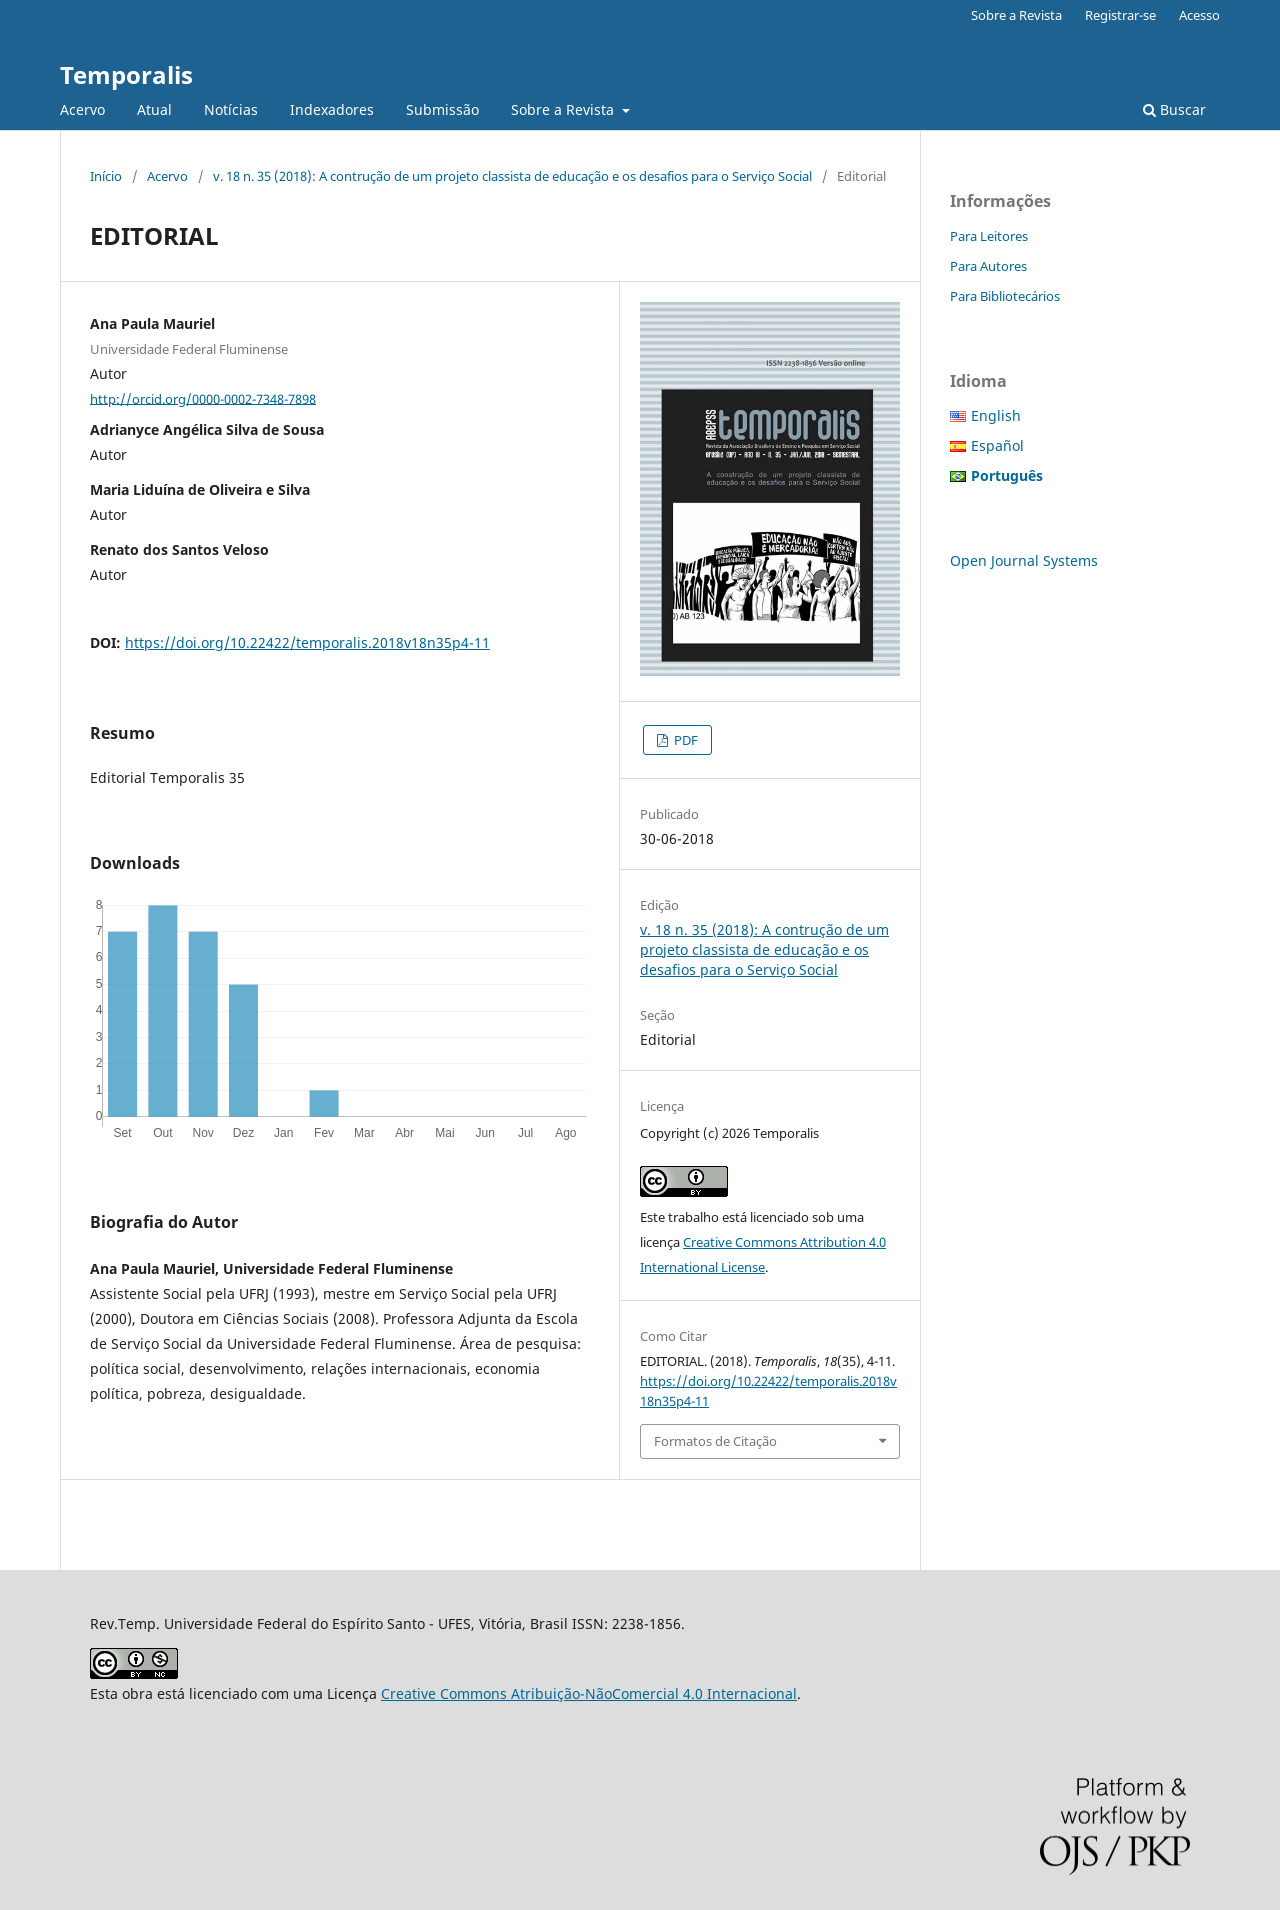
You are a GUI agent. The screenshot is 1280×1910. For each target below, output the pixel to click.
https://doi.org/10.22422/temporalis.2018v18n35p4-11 (307, 642)
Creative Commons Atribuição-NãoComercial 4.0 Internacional (589, 1693)
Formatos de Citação (715, 1441)
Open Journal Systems (1024, 560)
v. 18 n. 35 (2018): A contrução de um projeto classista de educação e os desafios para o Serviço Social (512, 176)
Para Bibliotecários (1005, 296)
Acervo (82, 109)
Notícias (231, 109)
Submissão (442, 109)
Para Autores (988, 266)
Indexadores (332, 109)
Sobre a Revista (564, 109)
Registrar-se (1120, 15)
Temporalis (126, 74)
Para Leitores (989, 236)
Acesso (1199, 15)
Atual (154, 109)
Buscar (1174, 109)
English (996, 415)
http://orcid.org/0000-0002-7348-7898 (203, 398)
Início (106, 176)
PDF (684, 740)
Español (997, 445)
